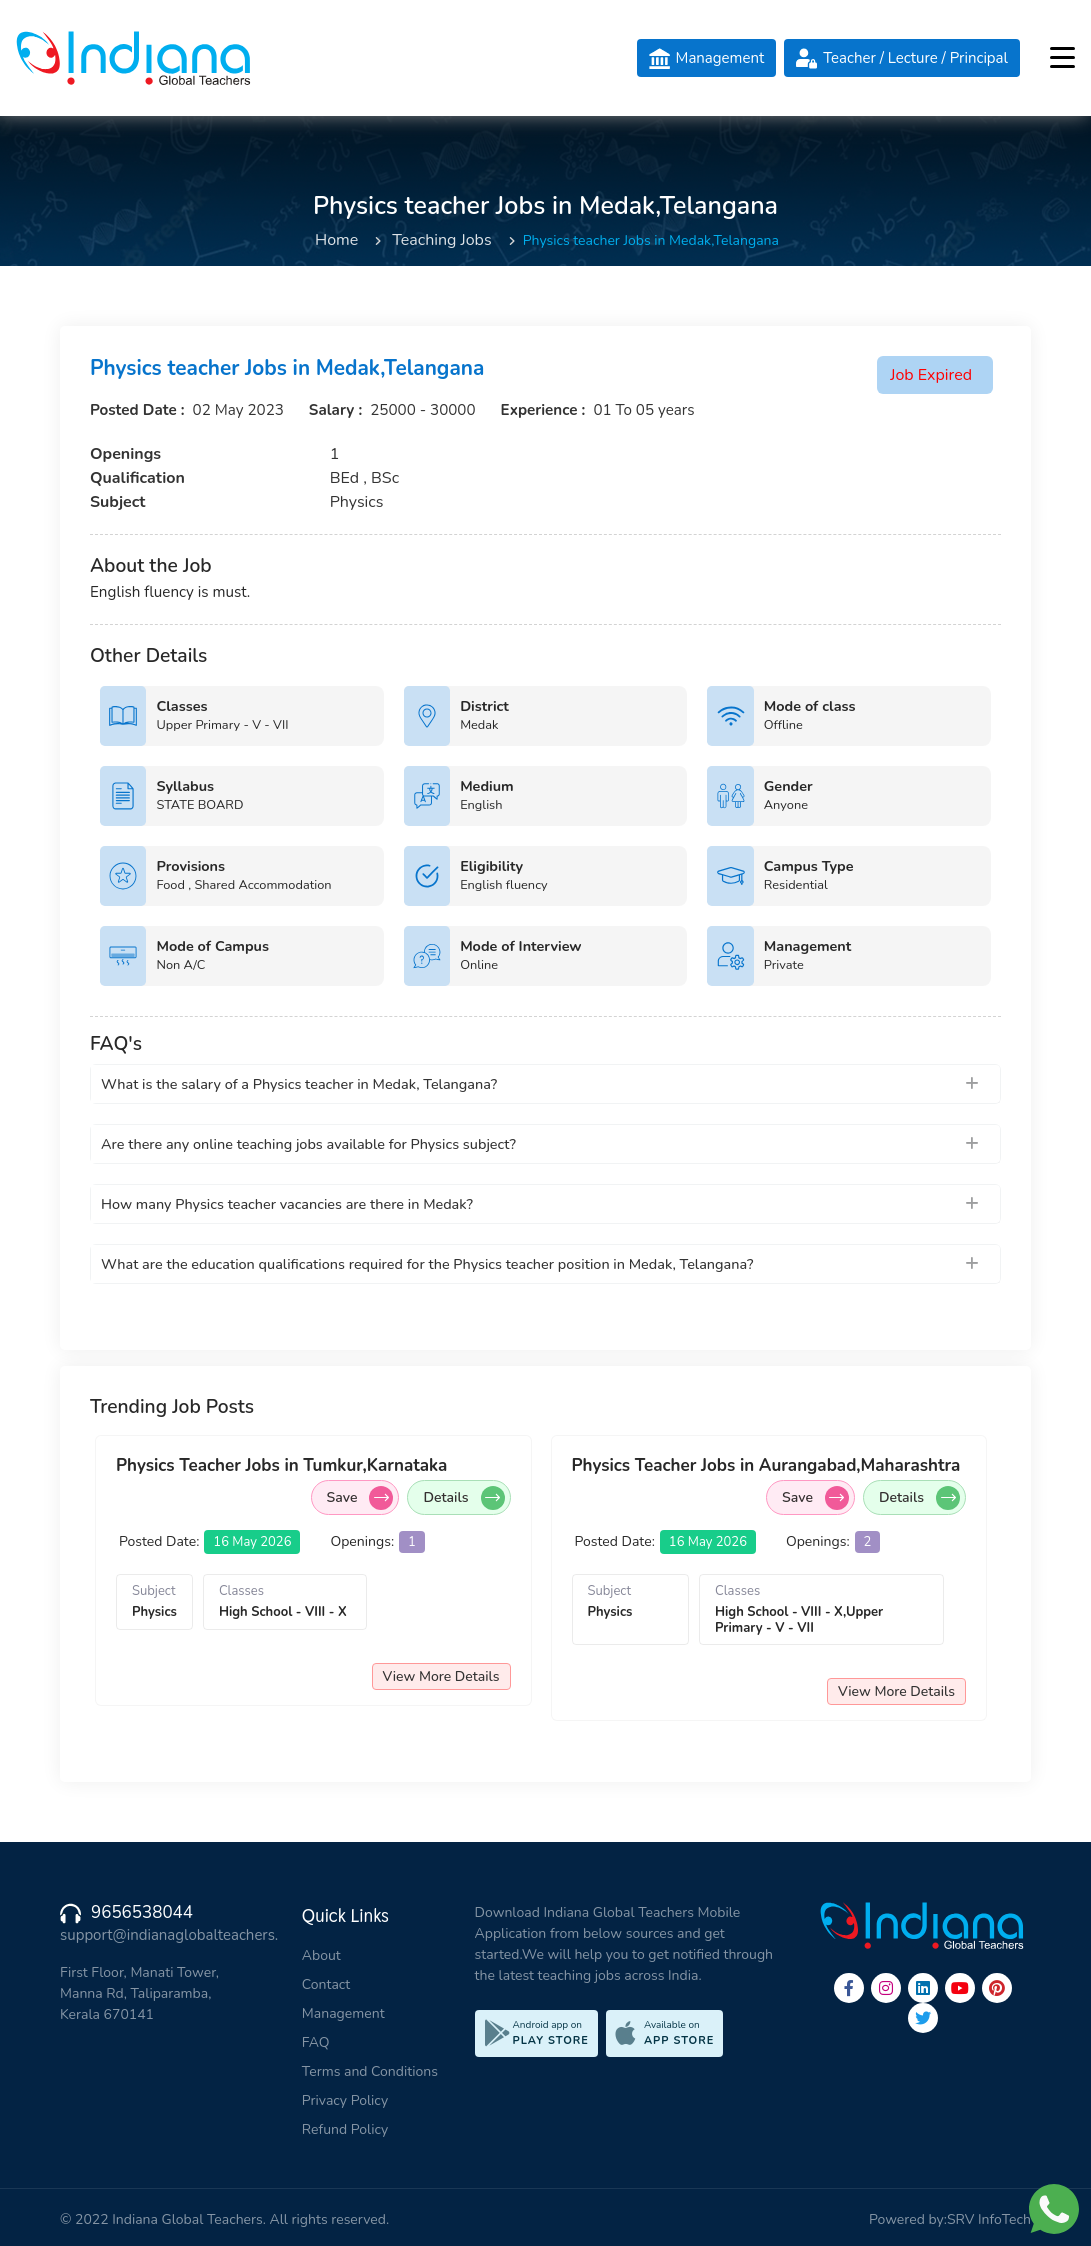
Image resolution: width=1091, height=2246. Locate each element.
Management (343, 2013)
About (321, 1955)
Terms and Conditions (370, 2071)
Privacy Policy (345, 2100)
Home (336, 240)
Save (360, 1498)
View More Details (441, 1676)
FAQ (316, 2042)
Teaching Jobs (441, 240)
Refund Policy (345, 2129)
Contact (326, 1984)
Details (463, 1498)
